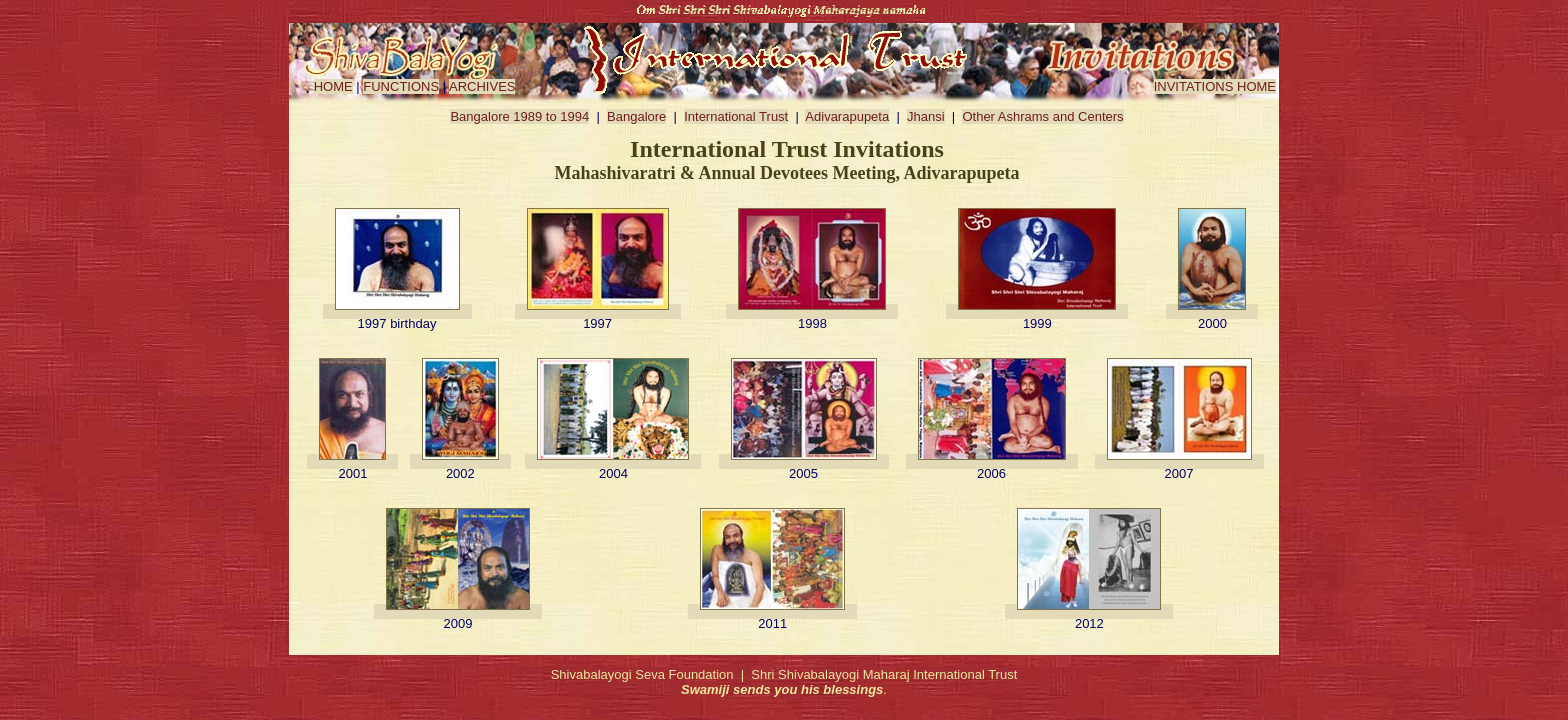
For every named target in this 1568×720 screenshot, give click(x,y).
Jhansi (926, 116)
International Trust (736, 116)
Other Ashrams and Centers (1042, 116)
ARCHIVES (482, 86)
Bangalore (636, 116)
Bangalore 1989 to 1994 (519, 116)
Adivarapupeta (847, 116)
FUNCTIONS (401, 86)
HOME (333, 86)
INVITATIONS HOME (1215, 86)
